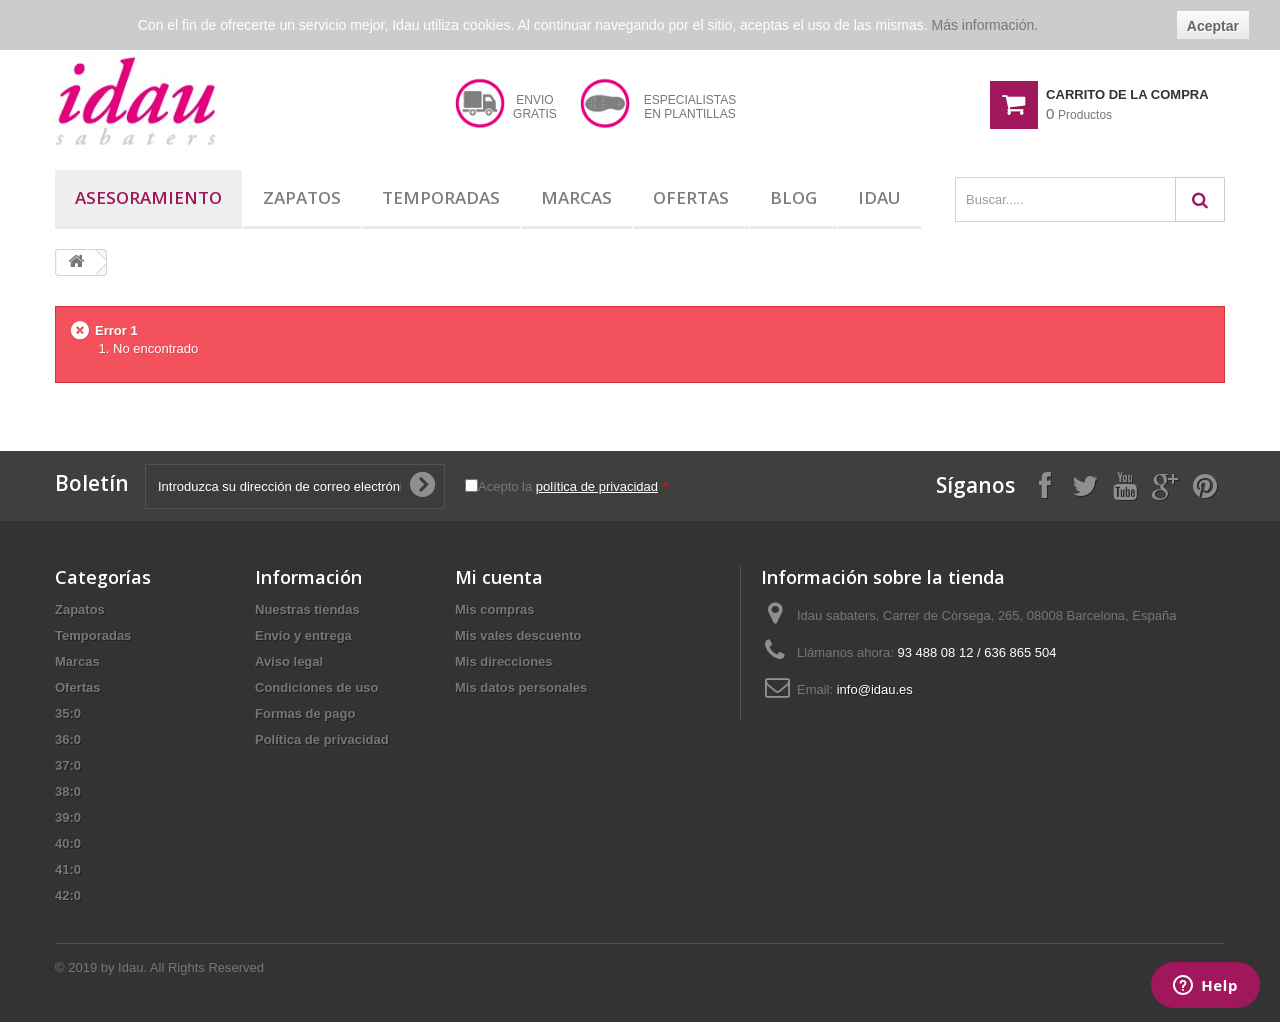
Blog (793, 197)
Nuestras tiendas (307, 609)
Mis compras (494, 609)
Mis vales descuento (518, 635)
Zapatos (302, 197)
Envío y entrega (303, 635)
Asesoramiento (148, 197)
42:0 (68, 895)
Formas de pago (305, 713)
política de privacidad (597, 486)
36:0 (68, 739)
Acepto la (573, 486)
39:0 (68, 817)
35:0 (68, 713)
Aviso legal (289, 661)
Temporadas (441, 197)
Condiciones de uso (317, 687)
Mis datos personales (521, 687)
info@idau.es (875, 689)
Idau (879, 197)
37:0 (68, 765)
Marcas (576, 197)
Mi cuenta (499, 577)
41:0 (68, 869)
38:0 (68, 791)
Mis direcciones (504, 661)
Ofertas (691, 197)
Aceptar (1213, 26)
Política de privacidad (322, 739)
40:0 (68, 843)
